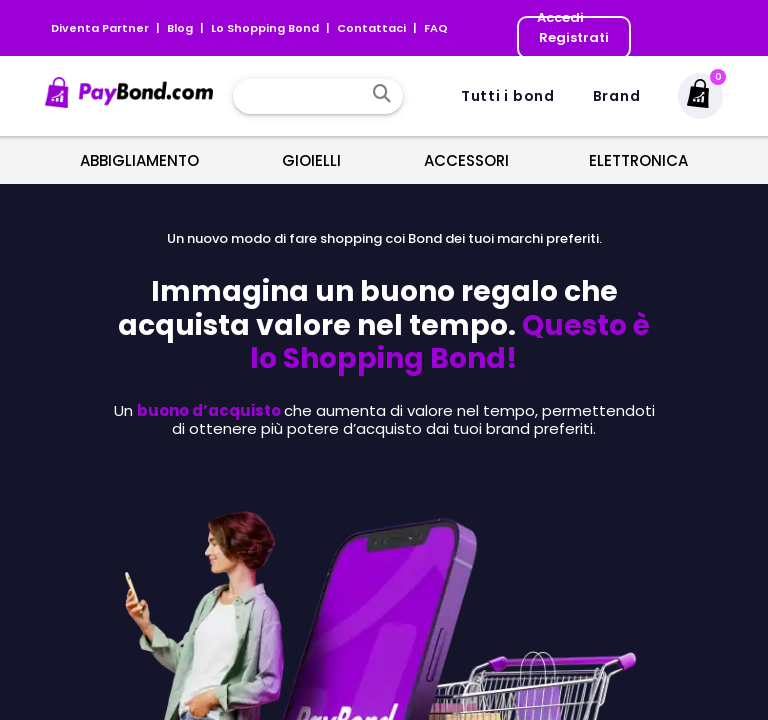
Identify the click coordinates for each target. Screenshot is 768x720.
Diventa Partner (101, 28)
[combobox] (303, 96)
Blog (181, 28)
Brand (617, 96)
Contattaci (373, 28)
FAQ (436, 28)
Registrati (574, 37)
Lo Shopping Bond (266, 28)
